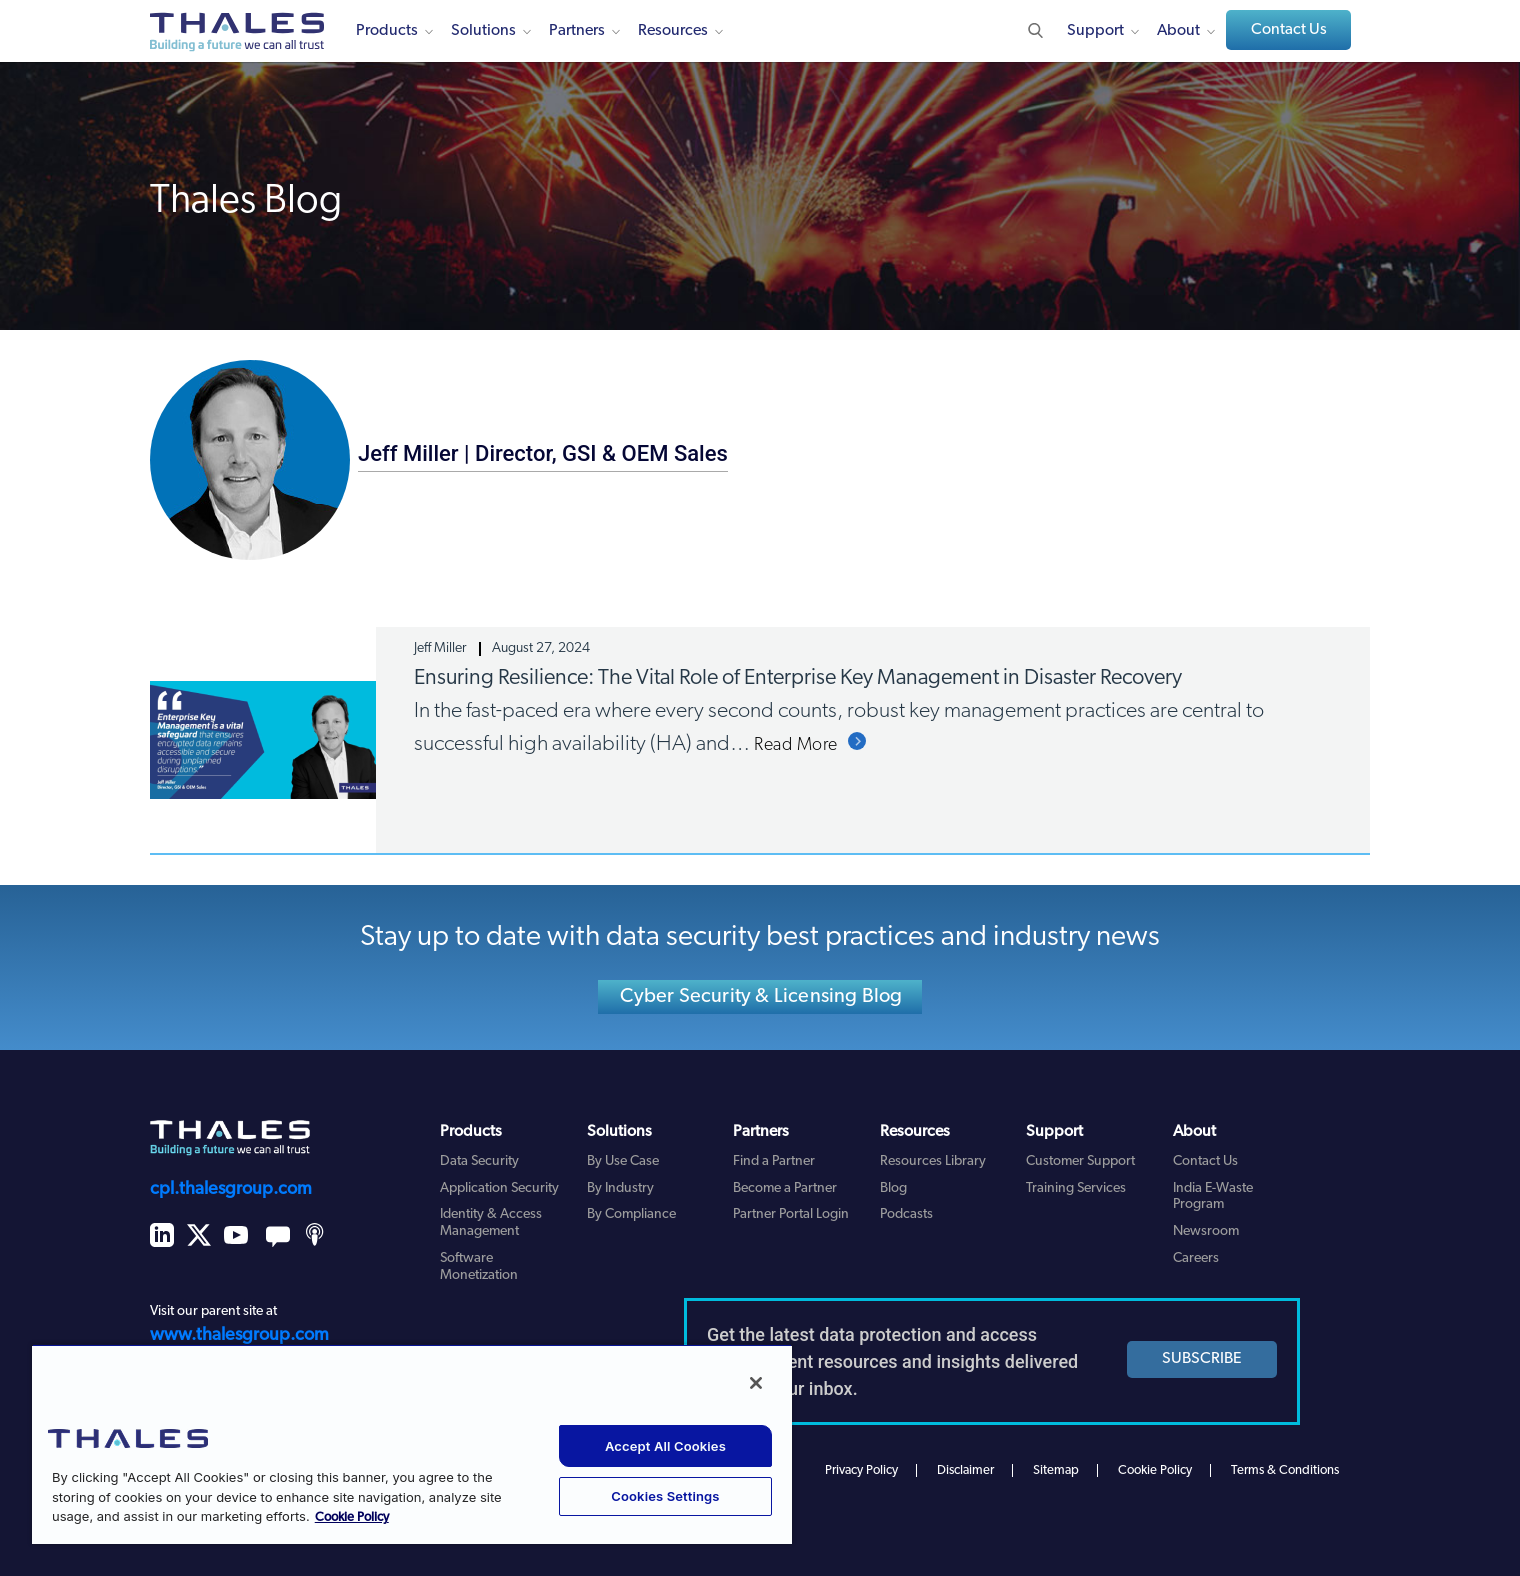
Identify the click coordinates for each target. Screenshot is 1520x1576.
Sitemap (1056, 1470)
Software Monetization (479, 1267)
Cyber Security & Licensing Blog (761, 997)
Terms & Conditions (1285, 1470)
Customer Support (1080, 1161)
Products (387, 31)
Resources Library (933, 1161)
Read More (796, 745)
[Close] (756, 1383)
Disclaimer (965, 1470)
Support (1095, 31)
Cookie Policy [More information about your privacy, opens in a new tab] (352, 1517)
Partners (577, 31)
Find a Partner (774, 1161)
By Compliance (631, 1214)
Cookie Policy (1155, 1470)
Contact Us (1289, 30)
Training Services (1076, 1188)
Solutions (483, 31)
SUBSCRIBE (1202, 1359)
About (1178, 31)
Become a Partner (785, 1188)
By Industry (620, 1188)
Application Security (499, 1188)
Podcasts (906, 1214)
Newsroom (1206, 1231)
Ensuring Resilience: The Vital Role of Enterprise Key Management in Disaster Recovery (798, 678)
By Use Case (623, 1161)
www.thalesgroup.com (239, 1335)
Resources (673, 31)
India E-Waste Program (1213, 1197)
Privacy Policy (861, 1470)
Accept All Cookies (665, 1446)
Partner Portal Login (791, 1214)
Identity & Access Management (491, 1223)
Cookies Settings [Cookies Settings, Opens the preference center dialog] (665, 1496)
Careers (1196, 1258)
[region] (412, 1444)
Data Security (479, 1161)
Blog (893, 1188)
